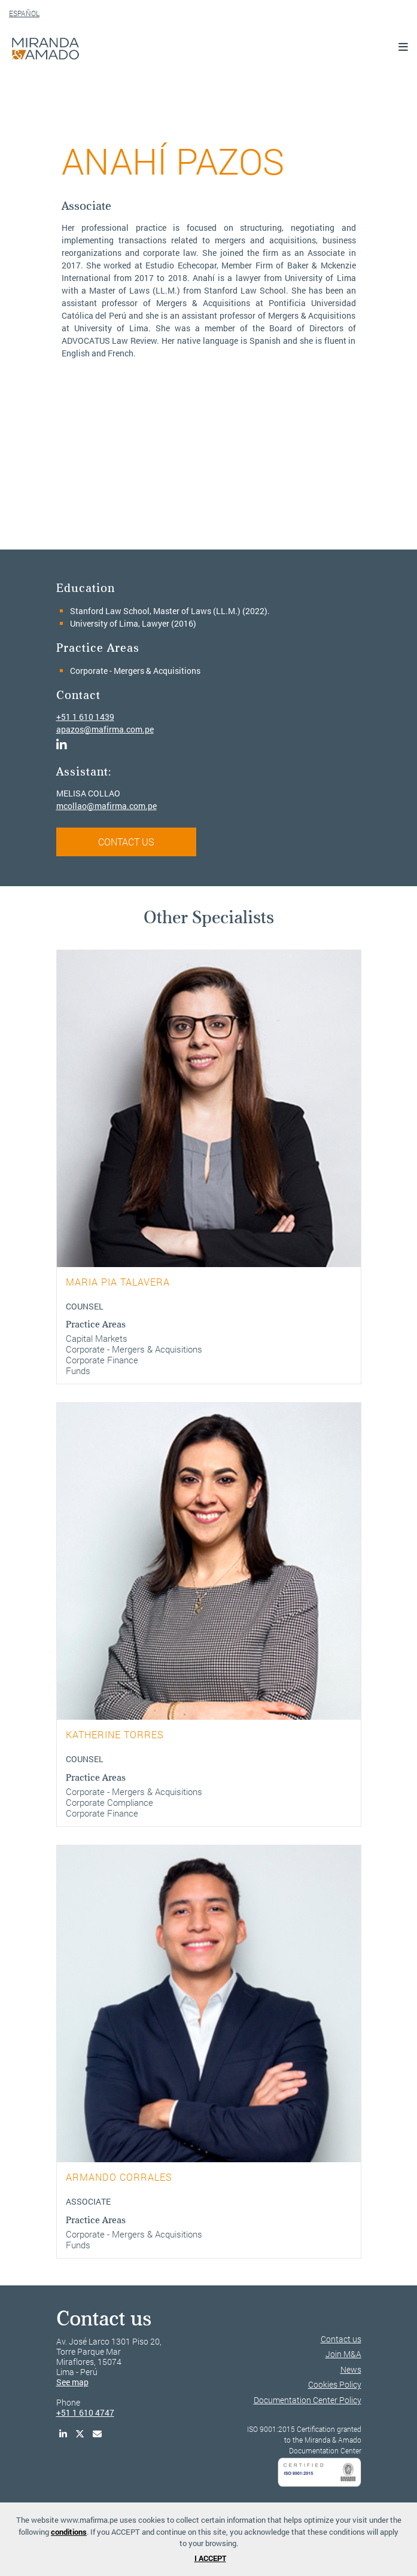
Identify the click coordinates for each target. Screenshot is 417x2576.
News (350, 2369)
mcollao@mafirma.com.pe (106, 805)
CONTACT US (126, 841)
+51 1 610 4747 (85, 2412)
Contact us (341, 2339)
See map (72, 2382)
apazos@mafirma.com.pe (105, 729)
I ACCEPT (210, 2558)
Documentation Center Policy (307, 2400)
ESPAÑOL (24, 13)
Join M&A (343, 2354)
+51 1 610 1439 (85, 716)
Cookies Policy (334, 2384)
